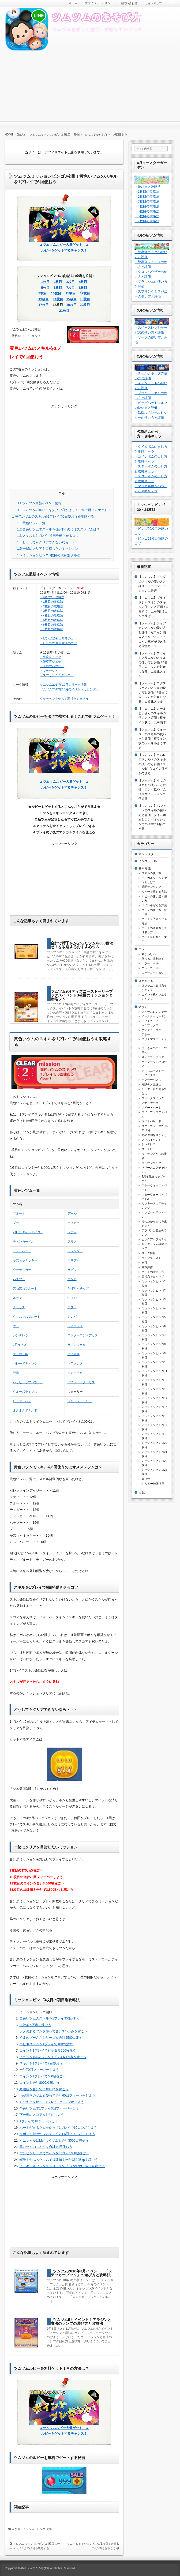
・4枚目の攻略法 (51, 615)
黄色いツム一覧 (31, 523)
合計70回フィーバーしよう (39, 2070)
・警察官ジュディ (52, 661)
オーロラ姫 (20, 1354)
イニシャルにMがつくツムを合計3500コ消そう (54, 2140)
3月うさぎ (20, 1344)
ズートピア (149, 1149)
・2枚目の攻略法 (51, 606)
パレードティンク (25, 1363)
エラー (143, 949)
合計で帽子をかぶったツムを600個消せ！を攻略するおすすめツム (82, 945)
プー (16, 1223)
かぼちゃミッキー (25, 1260)
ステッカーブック (153, 1057)
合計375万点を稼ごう (35, 2025)
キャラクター (148, 854)
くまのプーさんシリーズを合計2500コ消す (50, 2037)
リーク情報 (149, 1253)
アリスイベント (151, 1139)
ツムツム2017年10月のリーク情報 (63, 684)
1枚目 (45, 282)
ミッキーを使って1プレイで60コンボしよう (51, 2102)
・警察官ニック (50, 657)
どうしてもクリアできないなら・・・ (47, 542)
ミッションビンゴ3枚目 (38, 2529)
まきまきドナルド (25, 1410)
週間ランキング (151, 886)
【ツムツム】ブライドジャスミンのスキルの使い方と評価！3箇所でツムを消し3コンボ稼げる (153, 607)
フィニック (75, 1326)
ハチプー (19, 1279)
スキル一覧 (146, 981)
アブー (72, 1307)
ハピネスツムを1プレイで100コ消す (46, 2044)
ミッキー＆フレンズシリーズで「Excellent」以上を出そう (62, 2166)
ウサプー (74, 1260)
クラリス (19, 1307)
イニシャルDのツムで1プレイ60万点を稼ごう (52, 2057)
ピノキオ (74, 1354)
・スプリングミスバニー (56, 675)
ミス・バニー (22, 1251)
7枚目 (70, 288)
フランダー (75, 1251)
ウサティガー (22, 1269)
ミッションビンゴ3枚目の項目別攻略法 (48, 555)
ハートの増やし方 (153, 1272)
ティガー (74, 1223)
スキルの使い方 (151, 873)
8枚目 (83, 288)
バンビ (72, 1279)
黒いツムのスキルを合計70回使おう (45, 2147)
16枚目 (85, 299)
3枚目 (70, 282)
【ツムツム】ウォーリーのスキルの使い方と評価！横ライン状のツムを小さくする (152, 738)
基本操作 (147, 1267)
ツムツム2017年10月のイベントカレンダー (69, 689)
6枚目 (58, 288)
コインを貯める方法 (154, 905)
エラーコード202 (152, 972)
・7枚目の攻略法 (51, 629)
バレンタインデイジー (28, 1232)
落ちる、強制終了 (153, 958)
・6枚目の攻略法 (51, 624)
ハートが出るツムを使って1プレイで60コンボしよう (58, 2127)
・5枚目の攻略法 (51, 620)
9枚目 (42, 293)
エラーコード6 (151, 968)
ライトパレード (151, 1121)
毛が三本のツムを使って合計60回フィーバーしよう (57, 2095)
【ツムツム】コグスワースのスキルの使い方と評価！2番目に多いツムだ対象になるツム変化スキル (153, 692)
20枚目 (85, 305)
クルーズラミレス (25, 1391)
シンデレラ (20, 1335)
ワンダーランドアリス (83, 1335)
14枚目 (58, 299)
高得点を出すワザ (153, 1276)
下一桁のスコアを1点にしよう (41, 2115)
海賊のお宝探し (151, 1084)
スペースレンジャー (154, 1011)
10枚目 (56, 293)
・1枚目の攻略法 (51, 601)
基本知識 (145, 868)
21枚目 (64, 310)
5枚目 (45, 288)
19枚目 (71, 305)
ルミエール (75, 1373)
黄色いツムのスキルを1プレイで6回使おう (50, 2018)
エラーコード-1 (151, 963)
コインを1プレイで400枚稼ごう (42, 2076)
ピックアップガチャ (154, 1239)
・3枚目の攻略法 (51, 611)
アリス (72, 1241)
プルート (19, 1213)
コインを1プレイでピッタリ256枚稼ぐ (47, 2050)
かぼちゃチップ (78, 1288)
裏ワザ (146, 1479)
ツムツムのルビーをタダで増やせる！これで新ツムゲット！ (64, 510)
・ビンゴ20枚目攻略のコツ (58, 638)
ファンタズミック (153, 1098)
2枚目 (58, 282)
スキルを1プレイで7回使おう (41, 2063)
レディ (72, 1232)
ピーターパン (22, 1401)
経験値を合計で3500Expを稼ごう (43, 2089)
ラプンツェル (77, 1344)
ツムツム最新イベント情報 (39, 503)
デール (72, 1213)
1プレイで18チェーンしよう (40, 2121)
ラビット (74, 1269)
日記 (142, 1492)
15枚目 (71, 299)
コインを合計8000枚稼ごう (39, 2082)
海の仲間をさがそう (154, 1135)
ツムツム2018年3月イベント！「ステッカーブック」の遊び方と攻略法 (81, 2273)
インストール (148, 861)
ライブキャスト (151, 1258)
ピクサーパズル (151, 1079)
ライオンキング (151, 1163)
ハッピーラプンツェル (28, 1382)
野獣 (16, 1373)
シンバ (72, 1316)
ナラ (16, 1326)
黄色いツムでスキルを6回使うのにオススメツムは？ (58, 529)
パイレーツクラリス (81, 1382)
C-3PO (72, 1298)
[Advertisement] (90, 86)
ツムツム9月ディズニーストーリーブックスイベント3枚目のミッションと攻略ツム (82, 995)
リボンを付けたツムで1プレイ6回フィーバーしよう (57, 2134)
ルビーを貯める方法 (154, 891)
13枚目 (43, 299)
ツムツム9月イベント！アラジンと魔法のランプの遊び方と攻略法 (81, 2321)
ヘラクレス (75, 1363)
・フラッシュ (49, 671)
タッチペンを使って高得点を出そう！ (66, 698)
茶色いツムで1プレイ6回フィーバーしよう (50, 2108)
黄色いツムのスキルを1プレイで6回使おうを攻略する (53, 516)
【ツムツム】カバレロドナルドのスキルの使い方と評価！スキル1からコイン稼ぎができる (153, 764)
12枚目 (85, 293)
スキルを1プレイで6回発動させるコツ (48, 536)
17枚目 (43, 305)
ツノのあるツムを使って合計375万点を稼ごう (53, 2031)
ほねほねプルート (25, 1288)
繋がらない (149, 954)
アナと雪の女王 (151, 1103)
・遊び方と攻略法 (52, 597)
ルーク (17, 1298)
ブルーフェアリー (80, 1401)
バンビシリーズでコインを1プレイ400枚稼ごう (54, 2153)
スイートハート (151, 1107)
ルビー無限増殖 (154, 1483)
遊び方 (16, 2529)
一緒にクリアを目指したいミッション (47, 548)
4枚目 (83, 282)
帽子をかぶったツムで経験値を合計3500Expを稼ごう (58, 2160)
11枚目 (70, 293)
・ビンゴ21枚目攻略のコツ (58, 643)
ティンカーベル (23, 1241)
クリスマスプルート (26, 1316)
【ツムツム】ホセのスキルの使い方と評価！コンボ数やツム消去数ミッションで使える (152, 789)
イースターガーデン (154, 1016)
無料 (144, 1262)
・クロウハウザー (52, 666)
